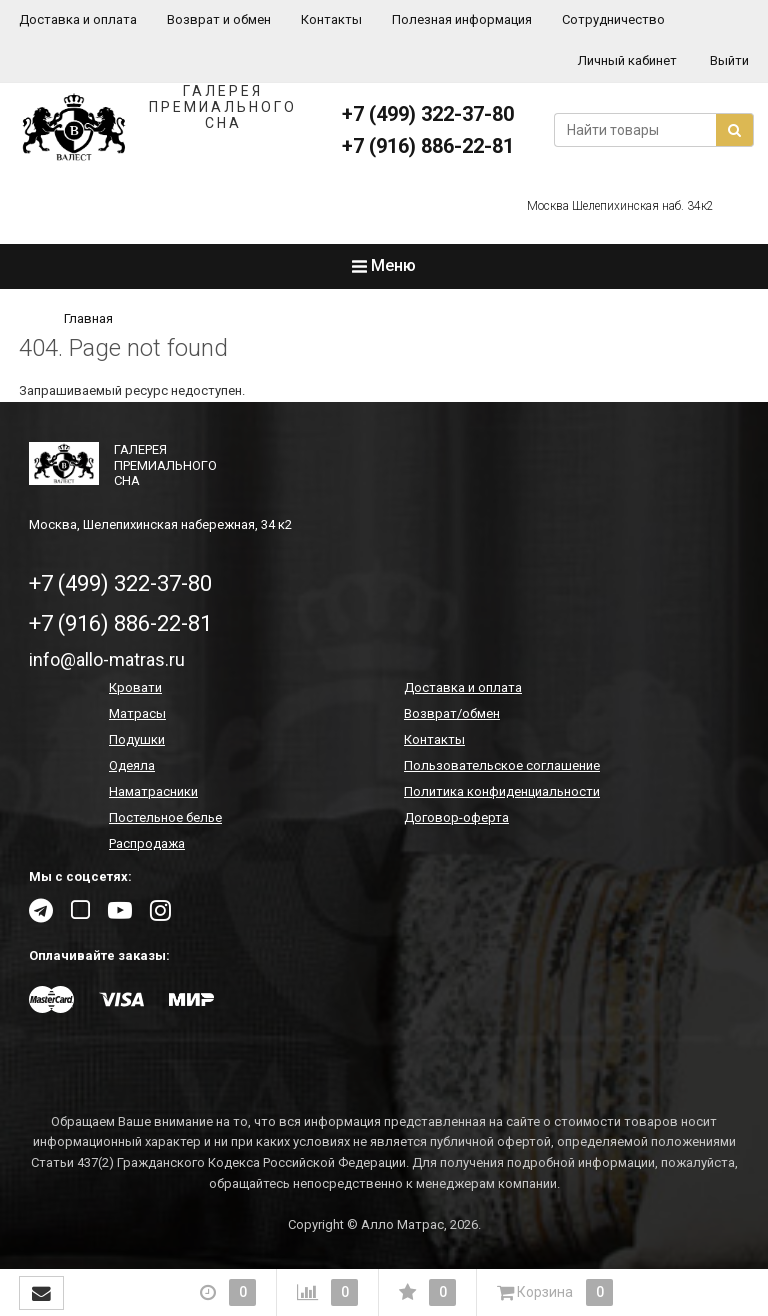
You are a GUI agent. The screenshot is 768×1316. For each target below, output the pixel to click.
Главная (88, 318)
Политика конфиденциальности (502, 791)
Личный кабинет (627, 60)
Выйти (729, 60)
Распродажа (147, 843)
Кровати (135, 687)
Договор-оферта (456, 817)
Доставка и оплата (78, 19)
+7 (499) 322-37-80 (428, 114)
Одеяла (132, 765)
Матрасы (137, 713)
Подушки (137, 739)
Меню (384, 265)
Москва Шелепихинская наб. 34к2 (620, 206)
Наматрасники (153, 791)
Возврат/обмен (452, 713)
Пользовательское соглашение (502, 765)
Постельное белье (165, 817)
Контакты (331, 19)
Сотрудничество (613, 19)
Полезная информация (462, 19)
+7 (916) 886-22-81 (428, 146)
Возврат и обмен (219, 19)
